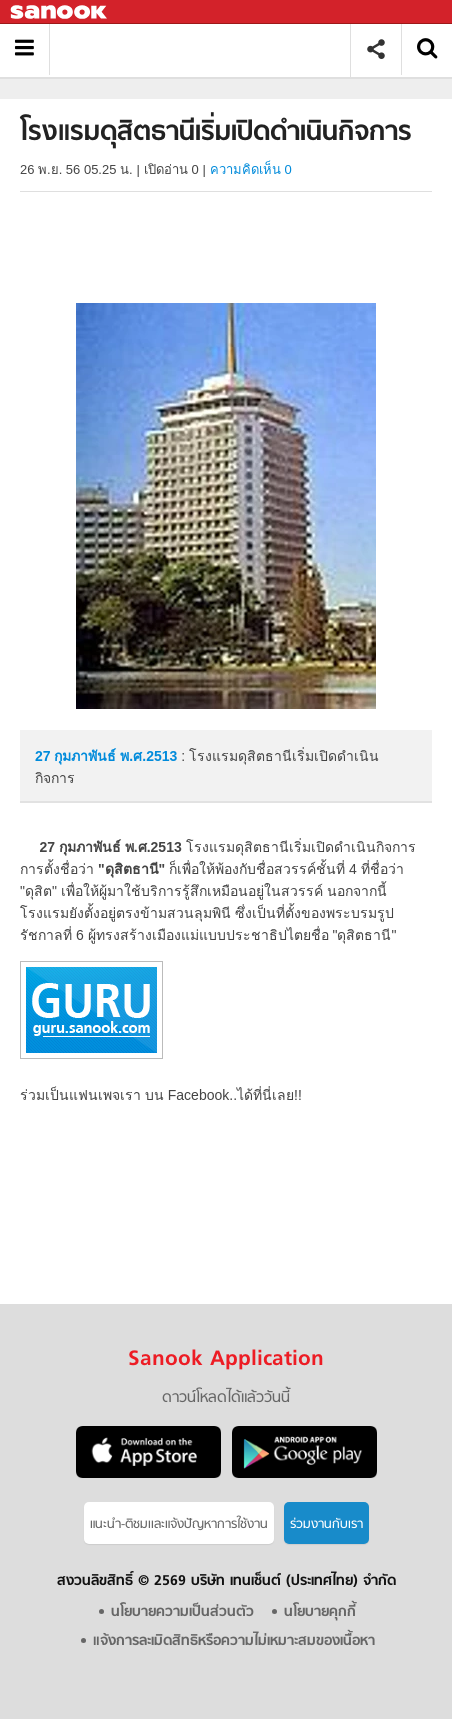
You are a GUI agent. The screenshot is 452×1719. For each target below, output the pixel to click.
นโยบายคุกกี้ (320, 1612)
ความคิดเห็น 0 (251, 169)
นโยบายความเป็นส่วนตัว (182, 1612)
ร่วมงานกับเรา (326, 1524)
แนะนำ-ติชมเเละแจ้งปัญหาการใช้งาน (179, 1524)
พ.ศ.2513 (148, 756)
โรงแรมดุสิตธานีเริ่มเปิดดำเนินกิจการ (207, 49)
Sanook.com (60, 12)
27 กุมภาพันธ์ (77, 756)
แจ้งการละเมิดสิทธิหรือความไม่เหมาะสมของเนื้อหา (234, 1641)
